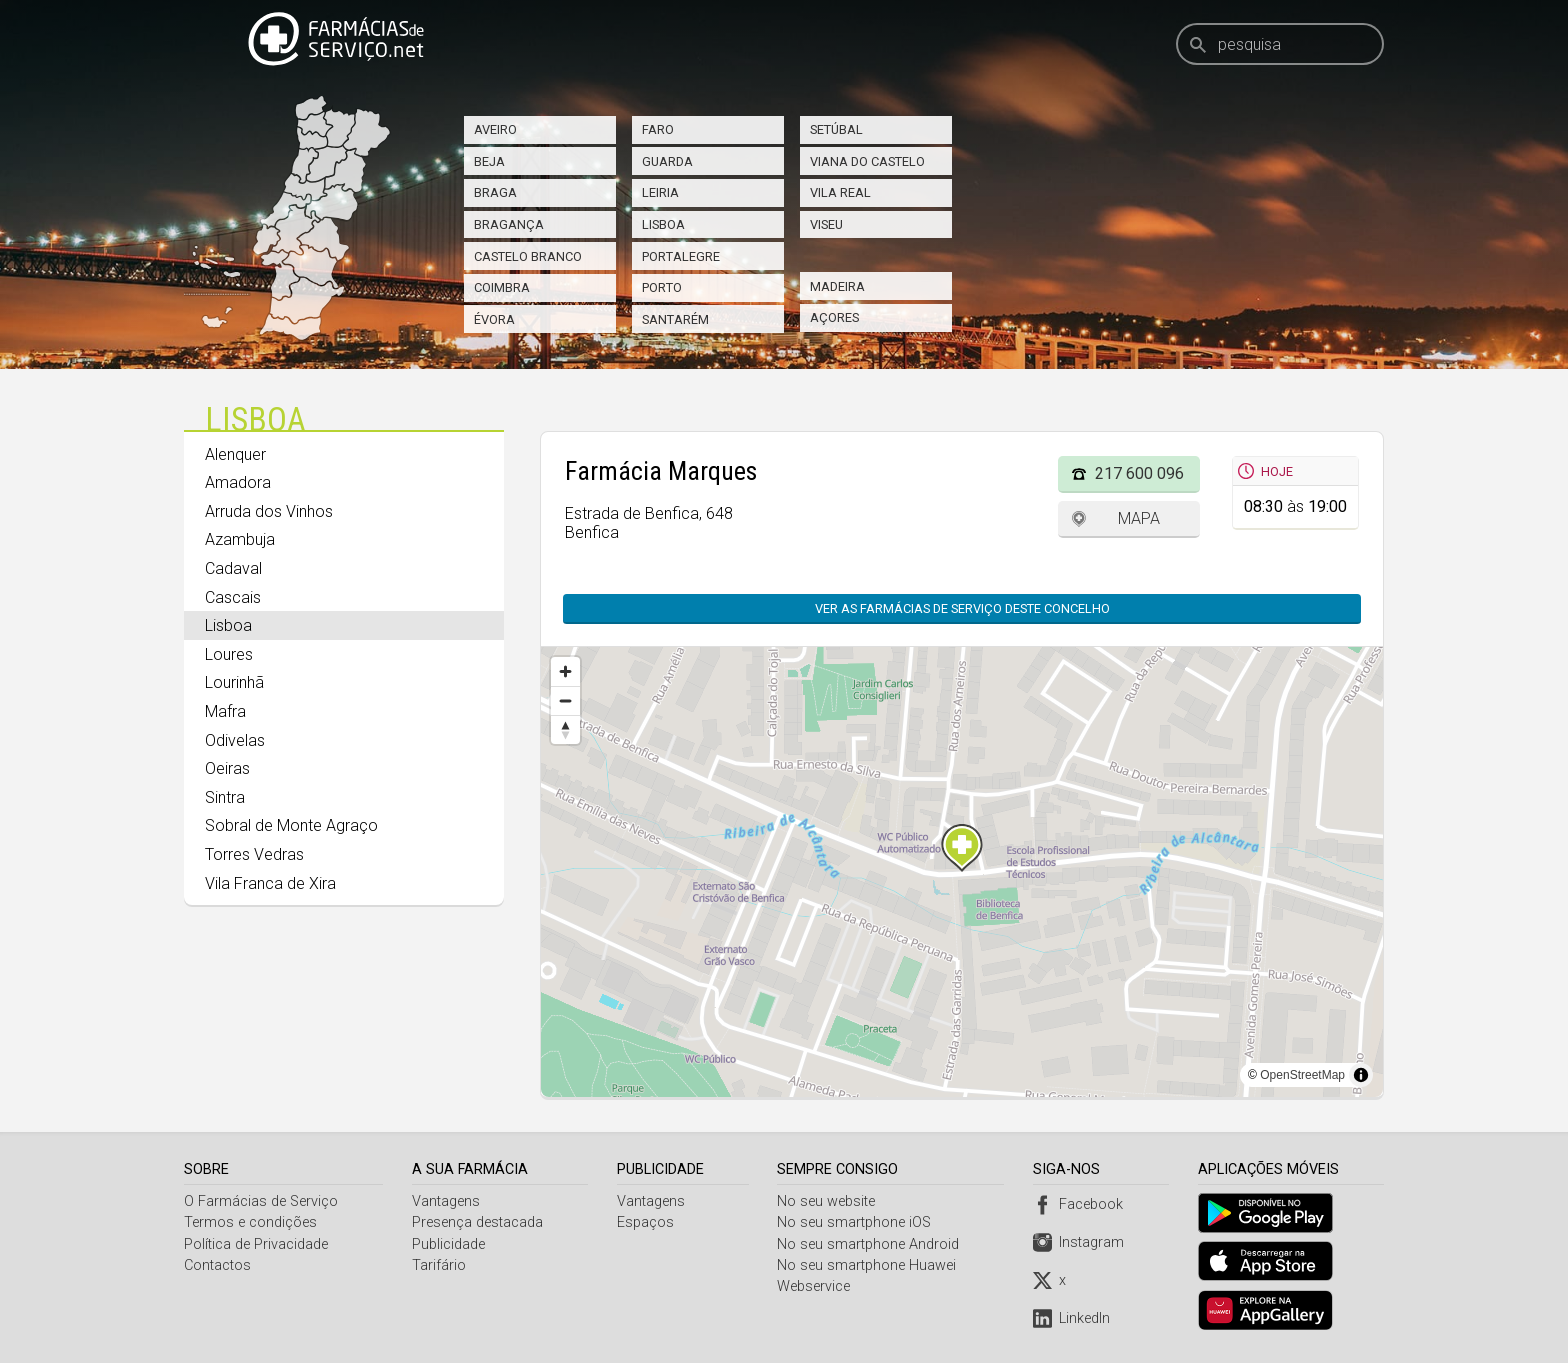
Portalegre (681, 256)
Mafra (225, 711)
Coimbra (502, 287)
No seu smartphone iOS (857, 1222)
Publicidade (449, 1244)
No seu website (829, 1201)
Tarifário (440, 1265)
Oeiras (227, 768)
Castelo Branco (528, 256)
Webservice (816, 1286)
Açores (834, 317)
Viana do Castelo (867, 161)
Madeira (837, 286)
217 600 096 (1139, 473)
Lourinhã (234, 682)
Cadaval (233, 568)
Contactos (217, 1265)
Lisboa (663, 224)
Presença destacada (478, 1222)
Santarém (675, 319)
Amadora (238, 482)
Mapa (1139, 518)
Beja (489, 161)
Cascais (233, 597)
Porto (662, 287)
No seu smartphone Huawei (869, 1265)
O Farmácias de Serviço (261, 1201)
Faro (658, 129)
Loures (229, 654)
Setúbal (836, 129)
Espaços (646, 1222)
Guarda (667, 161)
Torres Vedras (254, 854)
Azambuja (240, 539)
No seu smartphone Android (871, 1244)
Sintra (225, 797)
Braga (495, 192)
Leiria (660, 192)
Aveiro (495, 129)
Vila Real (840, 192)
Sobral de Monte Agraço (291, 825)
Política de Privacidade (256, 1244)
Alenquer (235, 454)
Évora (494, 319)
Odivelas (235, 740)
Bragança (509, 224)
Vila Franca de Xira (270, 883)
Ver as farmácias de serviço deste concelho (962, 608)
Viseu (826, 224)
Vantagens (447, 1201)
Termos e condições (250, 1222)
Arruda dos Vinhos (269, 511)
